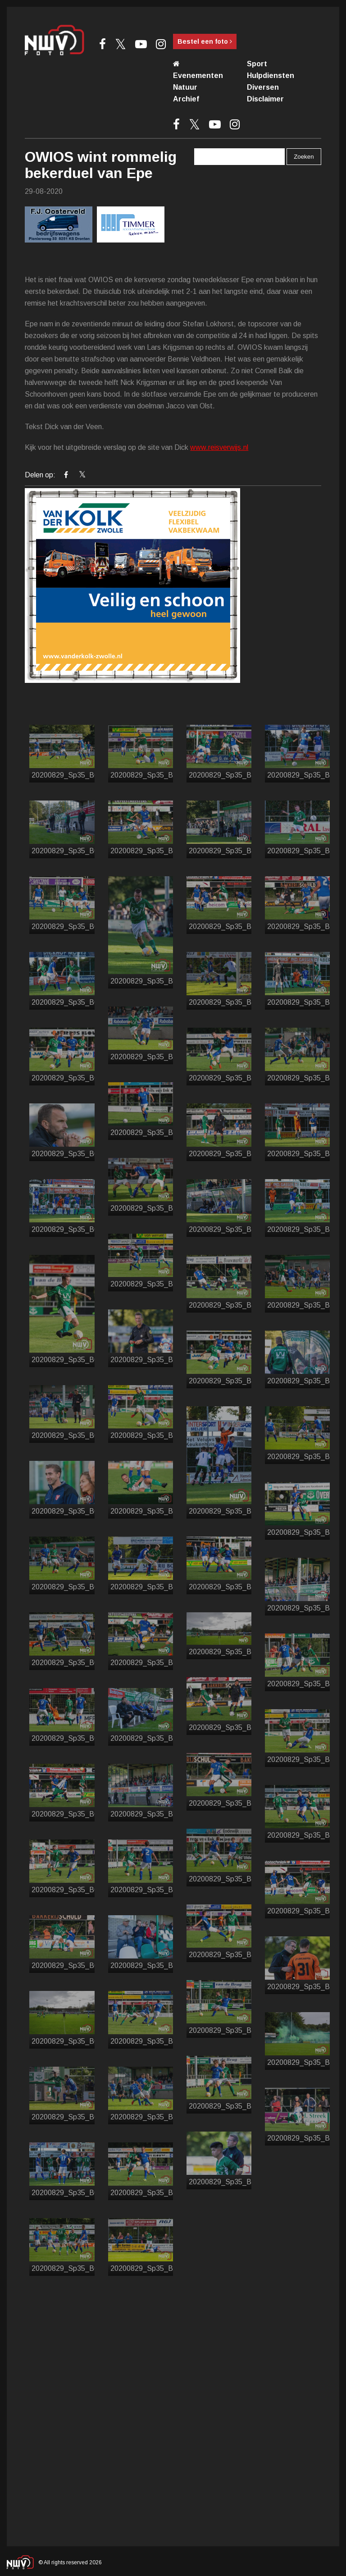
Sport (257, 64)
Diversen (263, 87)
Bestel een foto (205, 41)
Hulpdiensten (270, 75)
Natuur (185, 87)
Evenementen (198, 75)
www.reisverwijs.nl (219, 447)
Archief (186, 99)
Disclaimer (265, 99)
